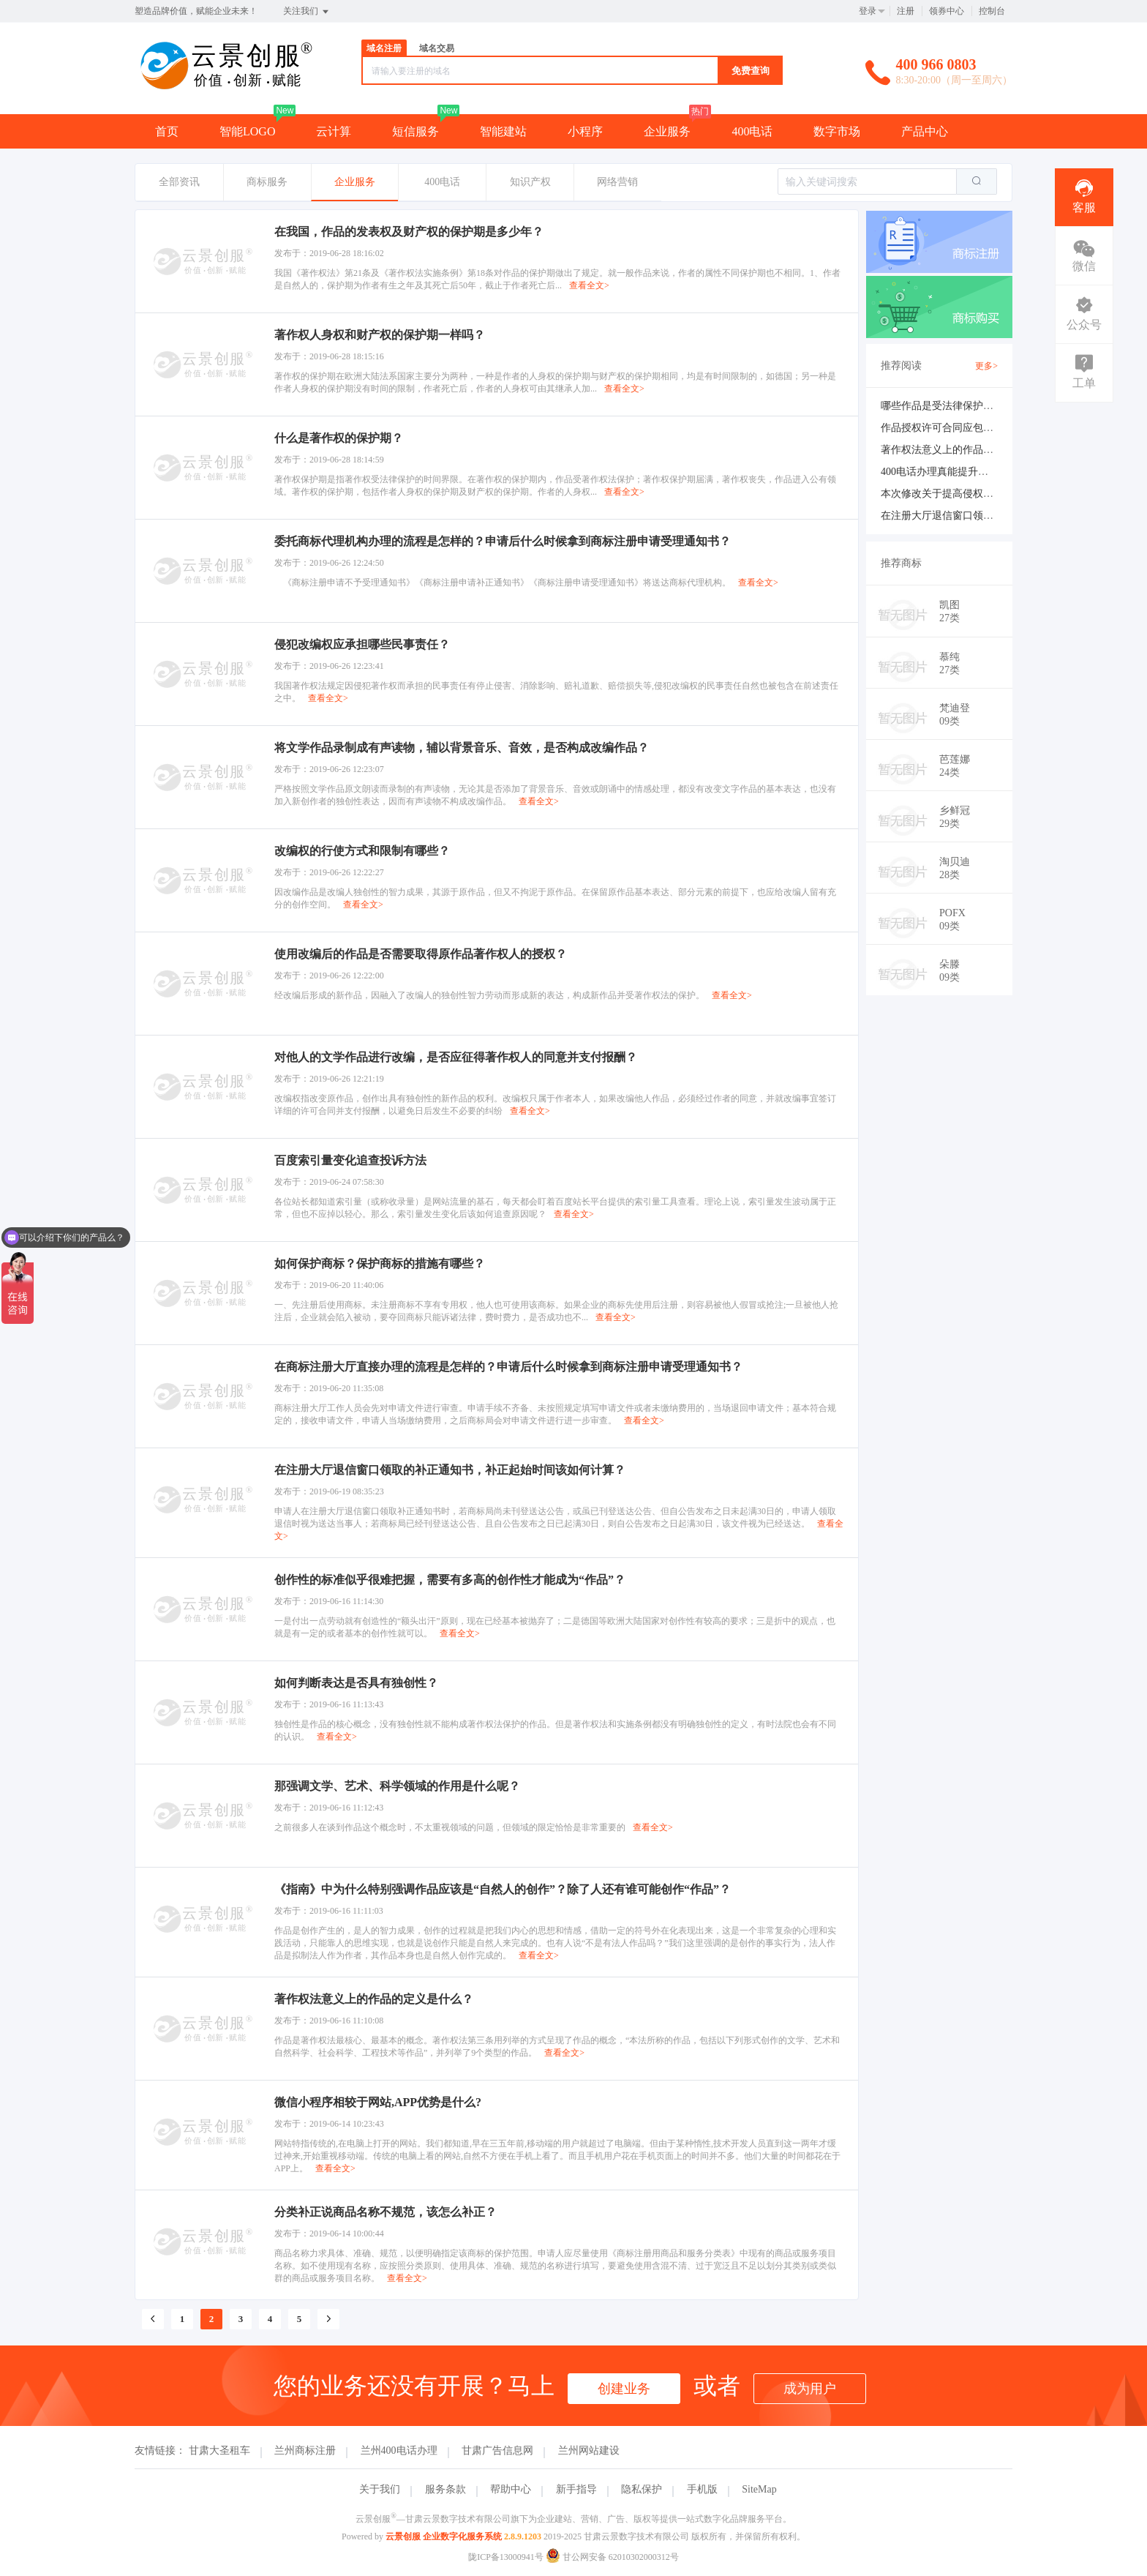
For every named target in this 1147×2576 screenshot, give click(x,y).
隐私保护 (641, 2489)
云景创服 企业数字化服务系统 (444, 2536)
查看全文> (589, 285)
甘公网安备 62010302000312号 (612, 2557)
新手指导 (576, 2489)
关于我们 (379, 2489)
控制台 (992, 11)
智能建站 (503, 131)
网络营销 (617, 181)
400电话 (752, 131)
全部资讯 (179, 181)
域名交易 (436, 48)
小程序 (585, 131)
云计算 (333, 131)
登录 (867, 11)
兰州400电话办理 (399, 2450)
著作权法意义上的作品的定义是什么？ (968, 449)
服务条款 (445, 2489)
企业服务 (667, 131)
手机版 (702, 2489)
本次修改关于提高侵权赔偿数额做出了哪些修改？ (993, 493)
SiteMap (759, 2489)
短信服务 (415, 131)
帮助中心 (510, 2489)
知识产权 (530, 181)
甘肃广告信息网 (497, 2450)
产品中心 (924, 131)
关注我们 (307, 12)
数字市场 (836, 131)
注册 (905, 11)
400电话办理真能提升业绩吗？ (950, 471)
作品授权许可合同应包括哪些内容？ (963, 427)
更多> (986, 366)
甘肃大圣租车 (219, 2450)
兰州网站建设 (589, 2450)
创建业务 (624, 2388)
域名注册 (384, 48)
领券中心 (946, 11)
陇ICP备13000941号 (506, 2557)
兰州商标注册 (305, 2450)
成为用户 (809, 2388)
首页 (166, 131)
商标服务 (267, 181)
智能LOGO (247, 131)
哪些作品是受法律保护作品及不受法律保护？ (983, 405)
